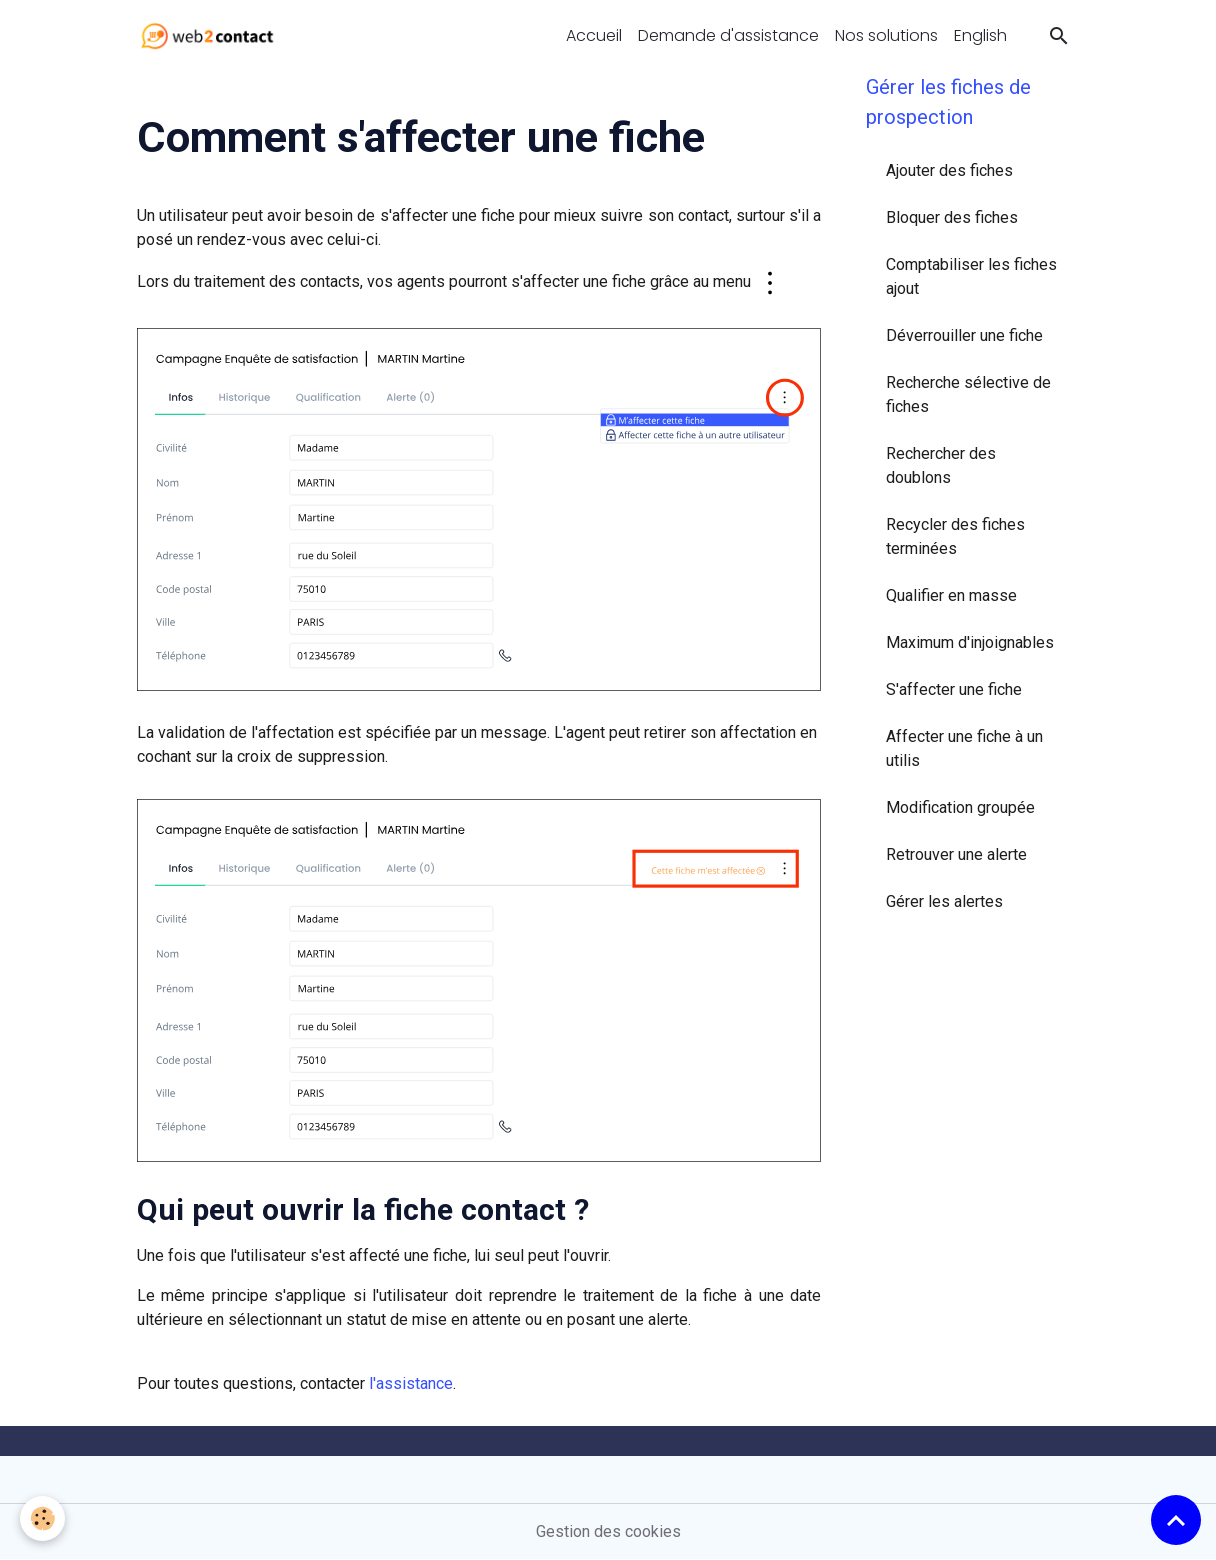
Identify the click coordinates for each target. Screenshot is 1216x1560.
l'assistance (411, 1383)
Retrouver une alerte (956, 854)
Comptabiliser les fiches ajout (971, 276)
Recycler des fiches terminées (955, 536)
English (980, 35)
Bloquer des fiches (952, 217)
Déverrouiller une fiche (964, 335)
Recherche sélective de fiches (968, 394)
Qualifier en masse (951, 595)
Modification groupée (960, 807)
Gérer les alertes (944, 901)
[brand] (211, 36)
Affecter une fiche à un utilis (964, 748)
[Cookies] (42, 1518)
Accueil (594, 35)
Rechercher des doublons (941, 465)
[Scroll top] (1176, 1520)
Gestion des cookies (608, 1531)
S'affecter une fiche (954, 689)
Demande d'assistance (728, 35)
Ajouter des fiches (949, 170)
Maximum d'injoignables (970, 642)
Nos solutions (886, 35)
